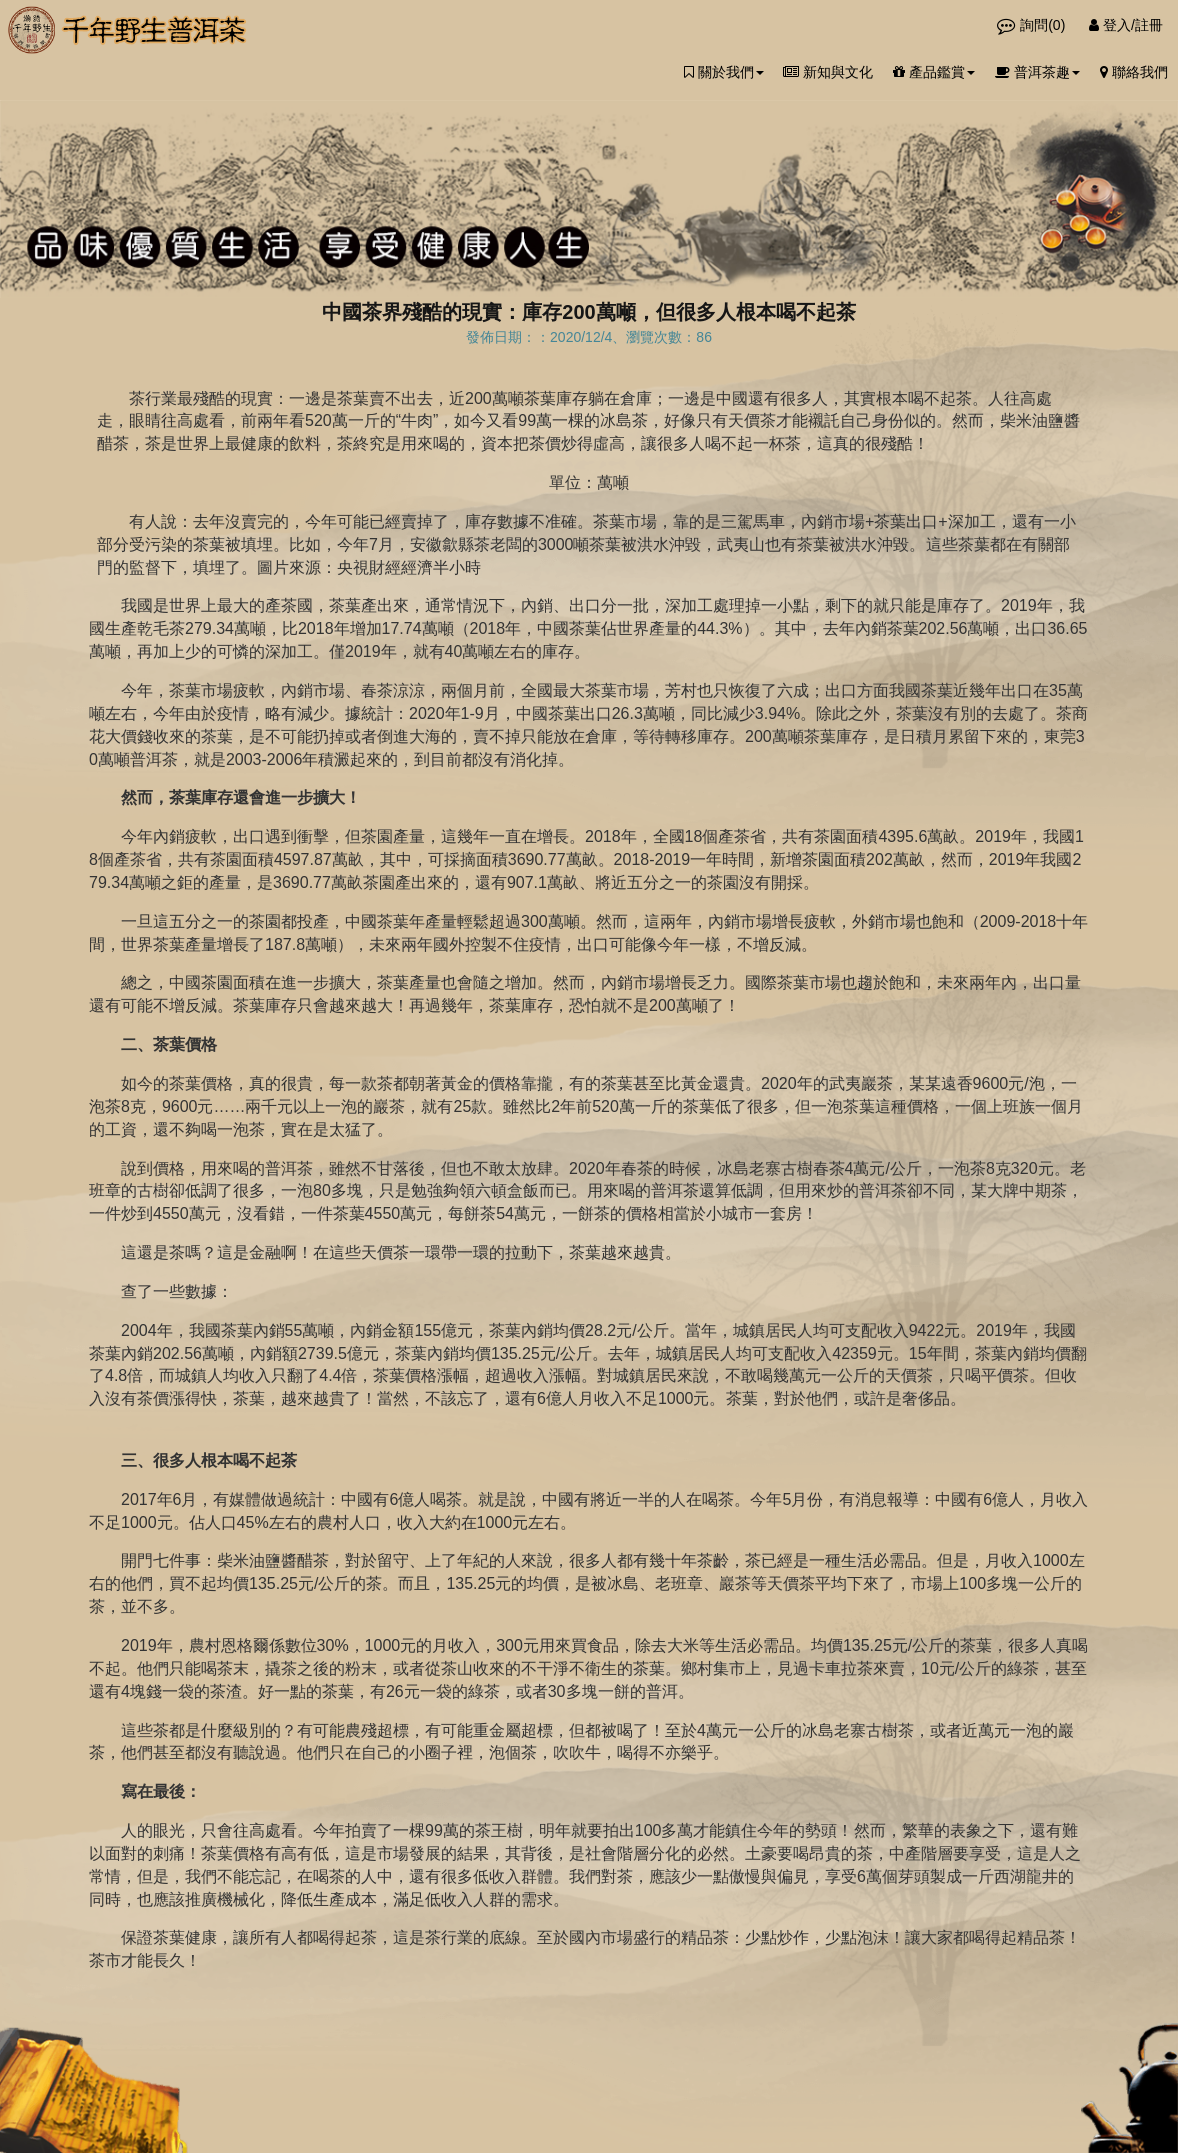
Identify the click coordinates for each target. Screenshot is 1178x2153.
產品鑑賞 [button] (934, 72)
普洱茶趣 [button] (1037, 72)
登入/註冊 (1126, 25)
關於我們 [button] (724, 72)
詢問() (1033, 25)
